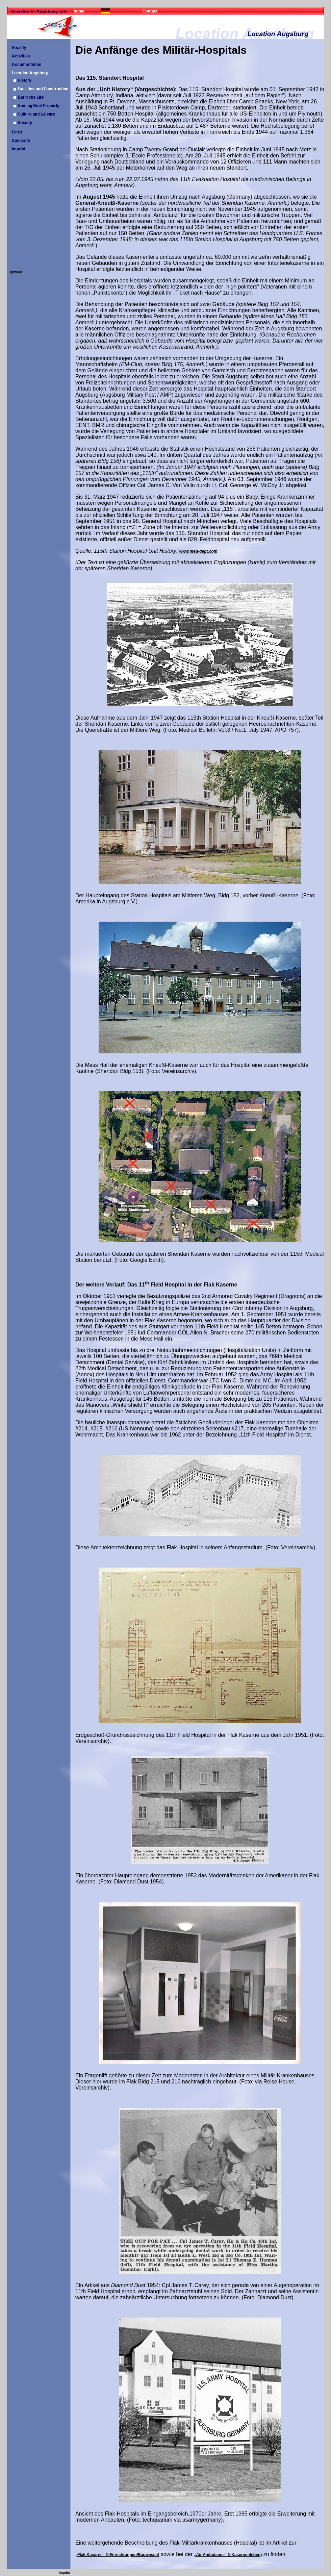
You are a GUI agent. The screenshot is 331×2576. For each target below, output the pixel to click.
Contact (150, 11)
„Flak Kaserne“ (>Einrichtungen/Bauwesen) (117, 2554)
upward (16, 272)
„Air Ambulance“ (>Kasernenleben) (228, 2554)
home (79, 11)
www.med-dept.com (198, 551)
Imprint (64, 2573)
